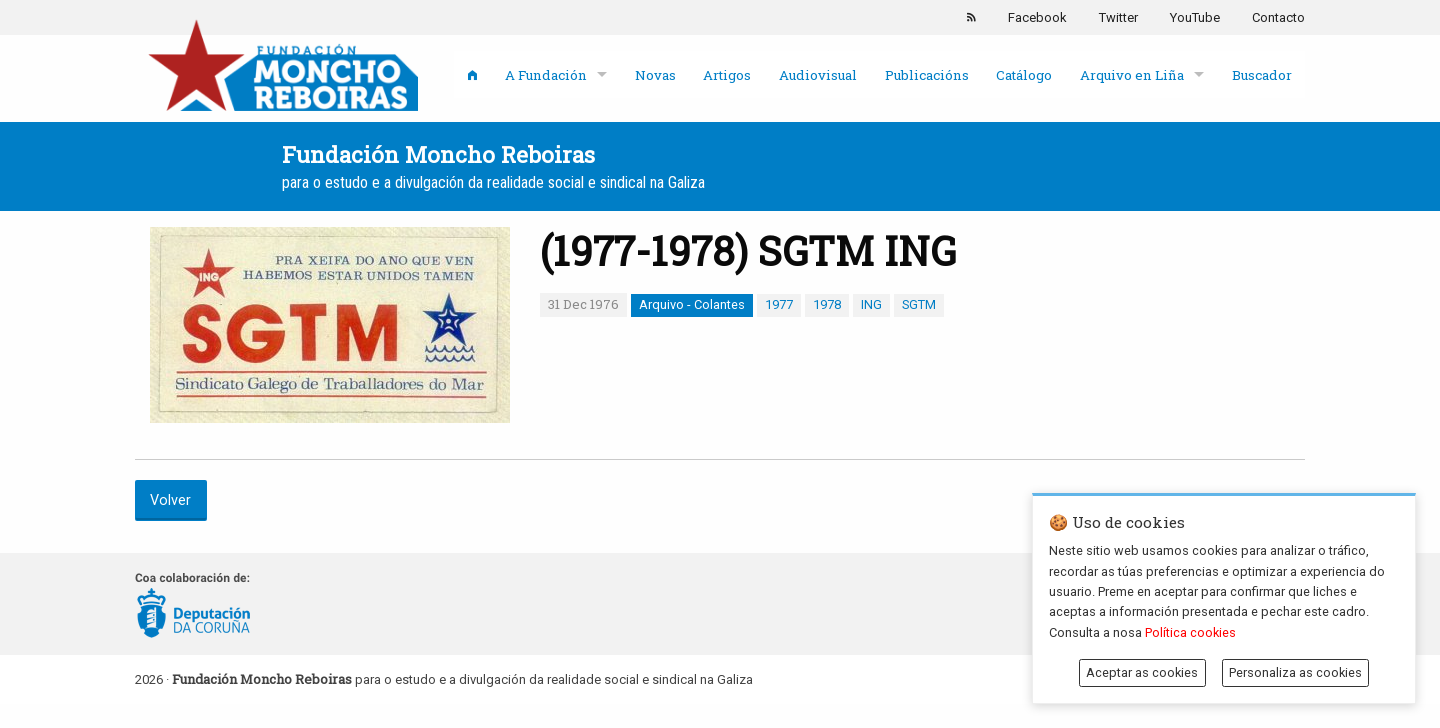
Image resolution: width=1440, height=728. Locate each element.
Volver (170, 500)
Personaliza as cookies (1295, 672)
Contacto (1278, 17)
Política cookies (1190, 632)
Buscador (1262, 75)
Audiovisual (818, 75)
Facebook (1037, 17)
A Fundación (546, 75)
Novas (655, 75)
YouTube (1195, 17)
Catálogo (1024, 75)
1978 (827, 304)
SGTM (919, 304)
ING (871, 304)
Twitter (1118, 17)
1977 (779, 304)
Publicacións (927, 75)
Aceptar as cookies (1142, 672)
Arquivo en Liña (1132, 75)
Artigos (727, 75)
